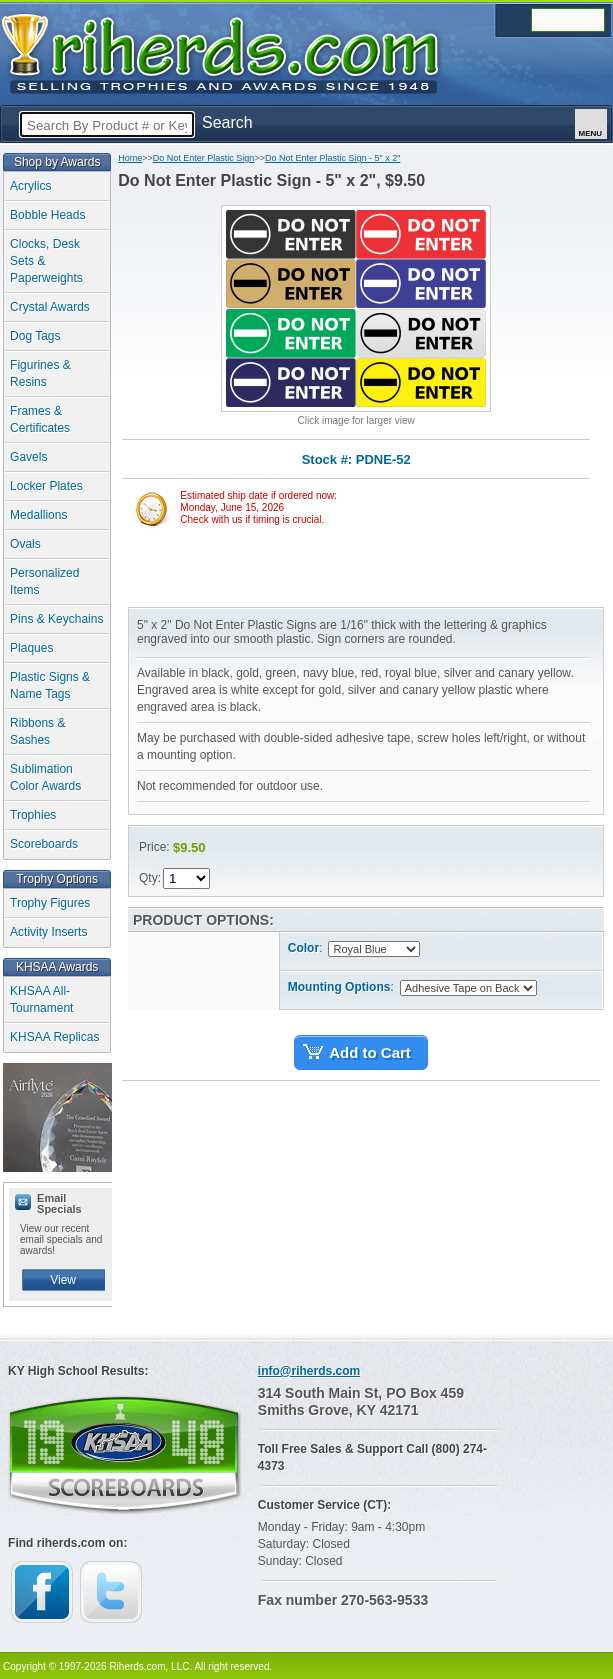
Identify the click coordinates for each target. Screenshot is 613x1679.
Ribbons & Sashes (37, 731)
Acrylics (30, 186)
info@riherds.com (309, 1371)
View (63, 1280)
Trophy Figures (50, 903)
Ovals (25, 544)
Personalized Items (44, 581)
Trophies (33, 815)
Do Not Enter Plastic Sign (204, 158)
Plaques (31, 648)
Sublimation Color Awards (45, 777)
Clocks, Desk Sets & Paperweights (46, 261)
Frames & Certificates (40, 419)
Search (227, 122)
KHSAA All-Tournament (41, 999)
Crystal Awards (50, 307)
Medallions (38, 515)
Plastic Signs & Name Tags (50, 685)
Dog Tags (35, 336)
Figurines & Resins (40, 373)
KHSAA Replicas (54, 1037)
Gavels (28, 457)
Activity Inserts (48, 932)
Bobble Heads (47, 215)
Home (130, 158)
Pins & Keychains (56, 619)
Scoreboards (44, 844)
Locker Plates (46, 486)
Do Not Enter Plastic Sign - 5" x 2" (332, 158)
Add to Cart (370, 1052)
